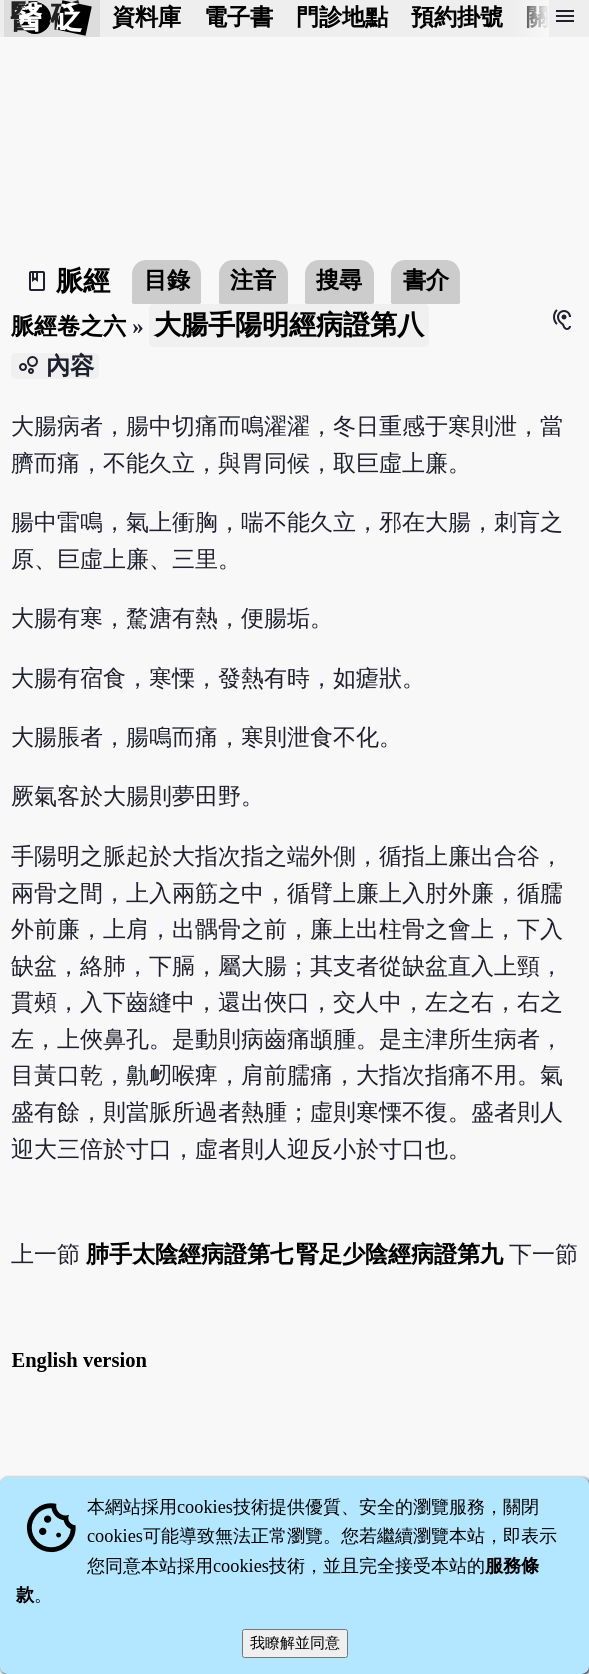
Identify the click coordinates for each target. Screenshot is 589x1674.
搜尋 (339, 280)
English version (79, 1360)
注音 (253, 280)
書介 (426, 280)
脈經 (83, 281)
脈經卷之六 (68, 326)
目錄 (167, 280)
